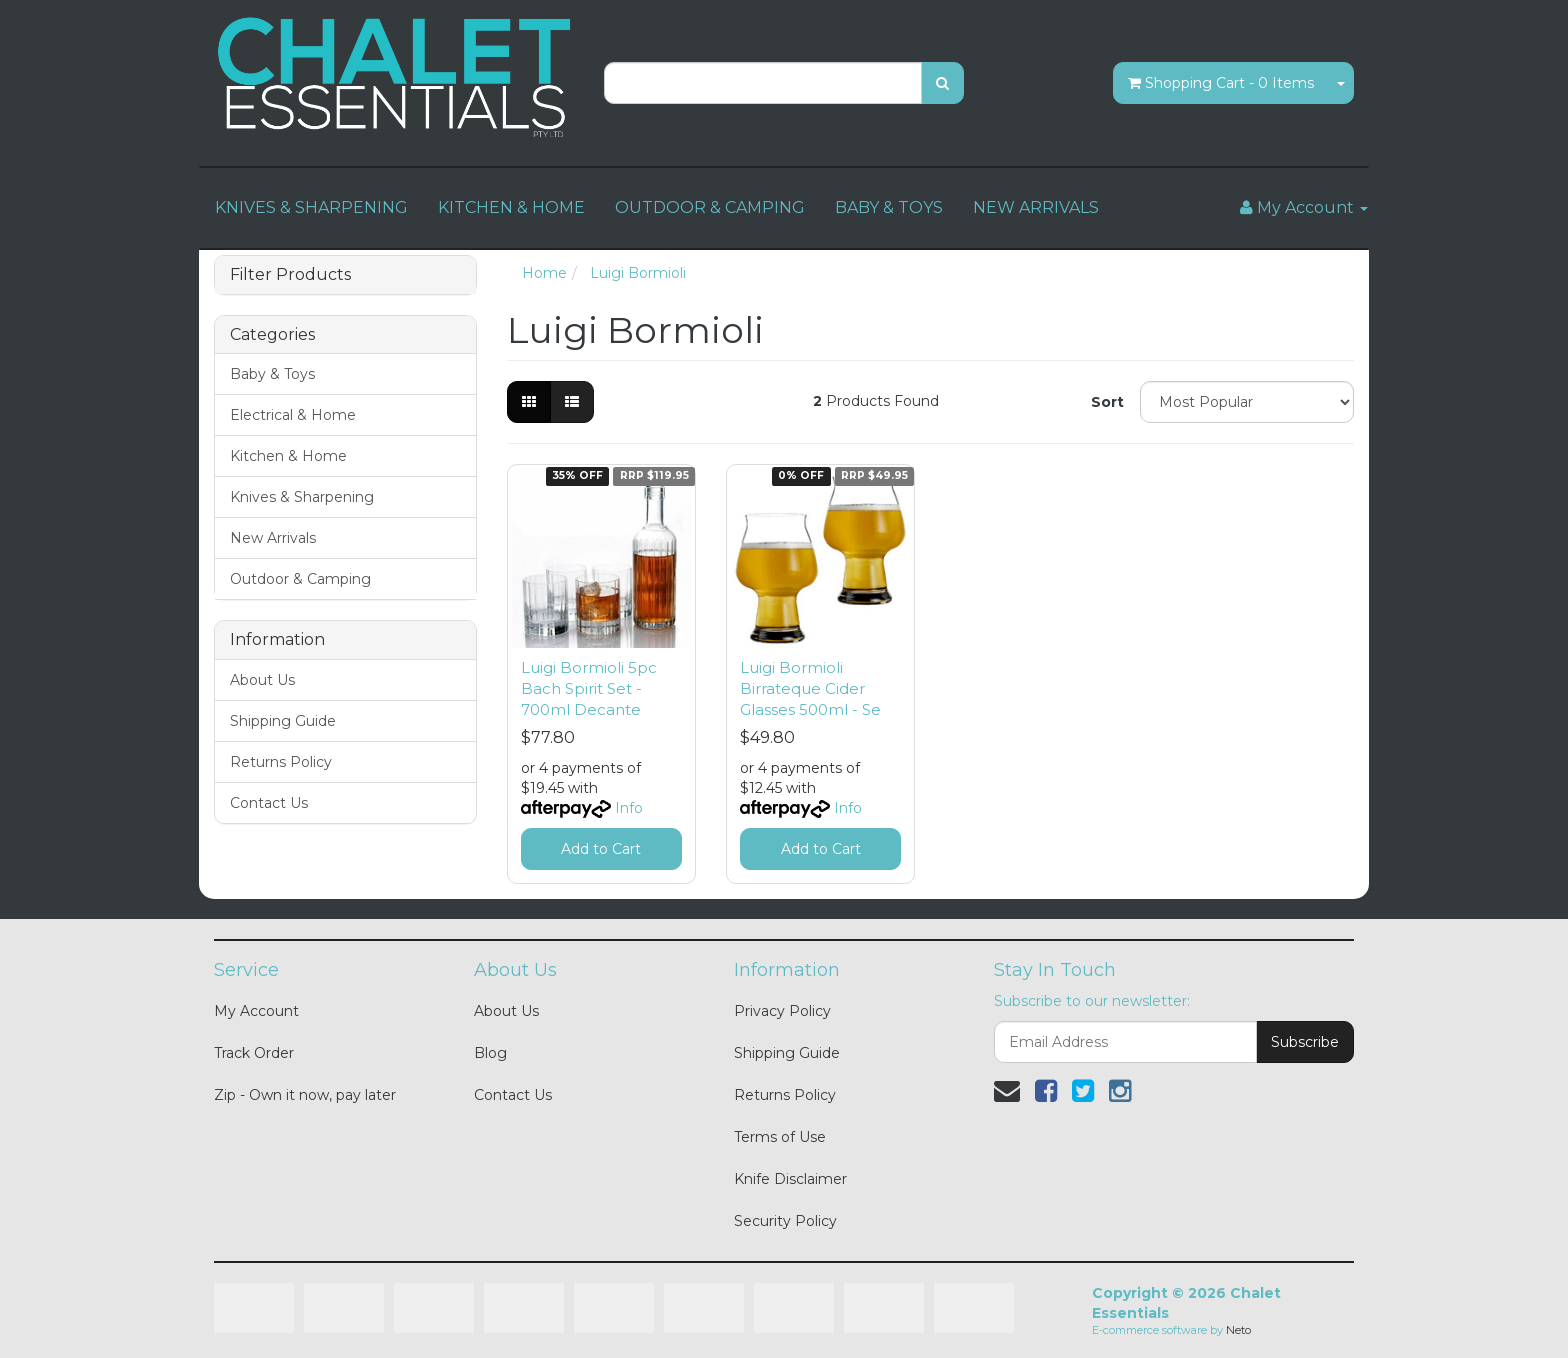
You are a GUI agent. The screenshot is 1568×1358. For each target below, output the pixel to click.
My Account (256, 1011)
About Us (262, 680)
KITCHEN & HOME (511, 207)
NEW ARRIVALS (1036, 207)
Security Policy (785, 1221)
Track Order (254, 1053)
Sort (1107, 402)
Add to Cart (601, 849)
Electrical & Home (293, 415)
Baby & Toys (272, 374)
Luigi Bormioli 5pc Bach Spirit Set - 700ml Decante (589, 688)
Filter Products (290, 275)
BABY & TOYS (889, 207)
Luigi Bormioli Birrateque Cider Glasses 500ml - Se (810, 688)
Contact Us (269, 803)
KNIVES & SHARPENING (311, 207)
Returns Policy (281, 762)
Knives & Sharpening (302, 497)
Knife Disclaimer (790, 1179)
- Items (1221, 83)
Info (629, 808)
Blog (490, 1053)
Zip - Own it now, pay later (305, 1095)
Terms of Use (780, 1137)
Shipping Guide (283, 721)
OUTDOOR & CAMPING (710, 207)
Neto (1238, 1330)
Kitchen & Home (288, 456)
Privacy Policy (782, 1011)
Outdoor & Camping (300, 579)
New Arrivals (273, 538)
